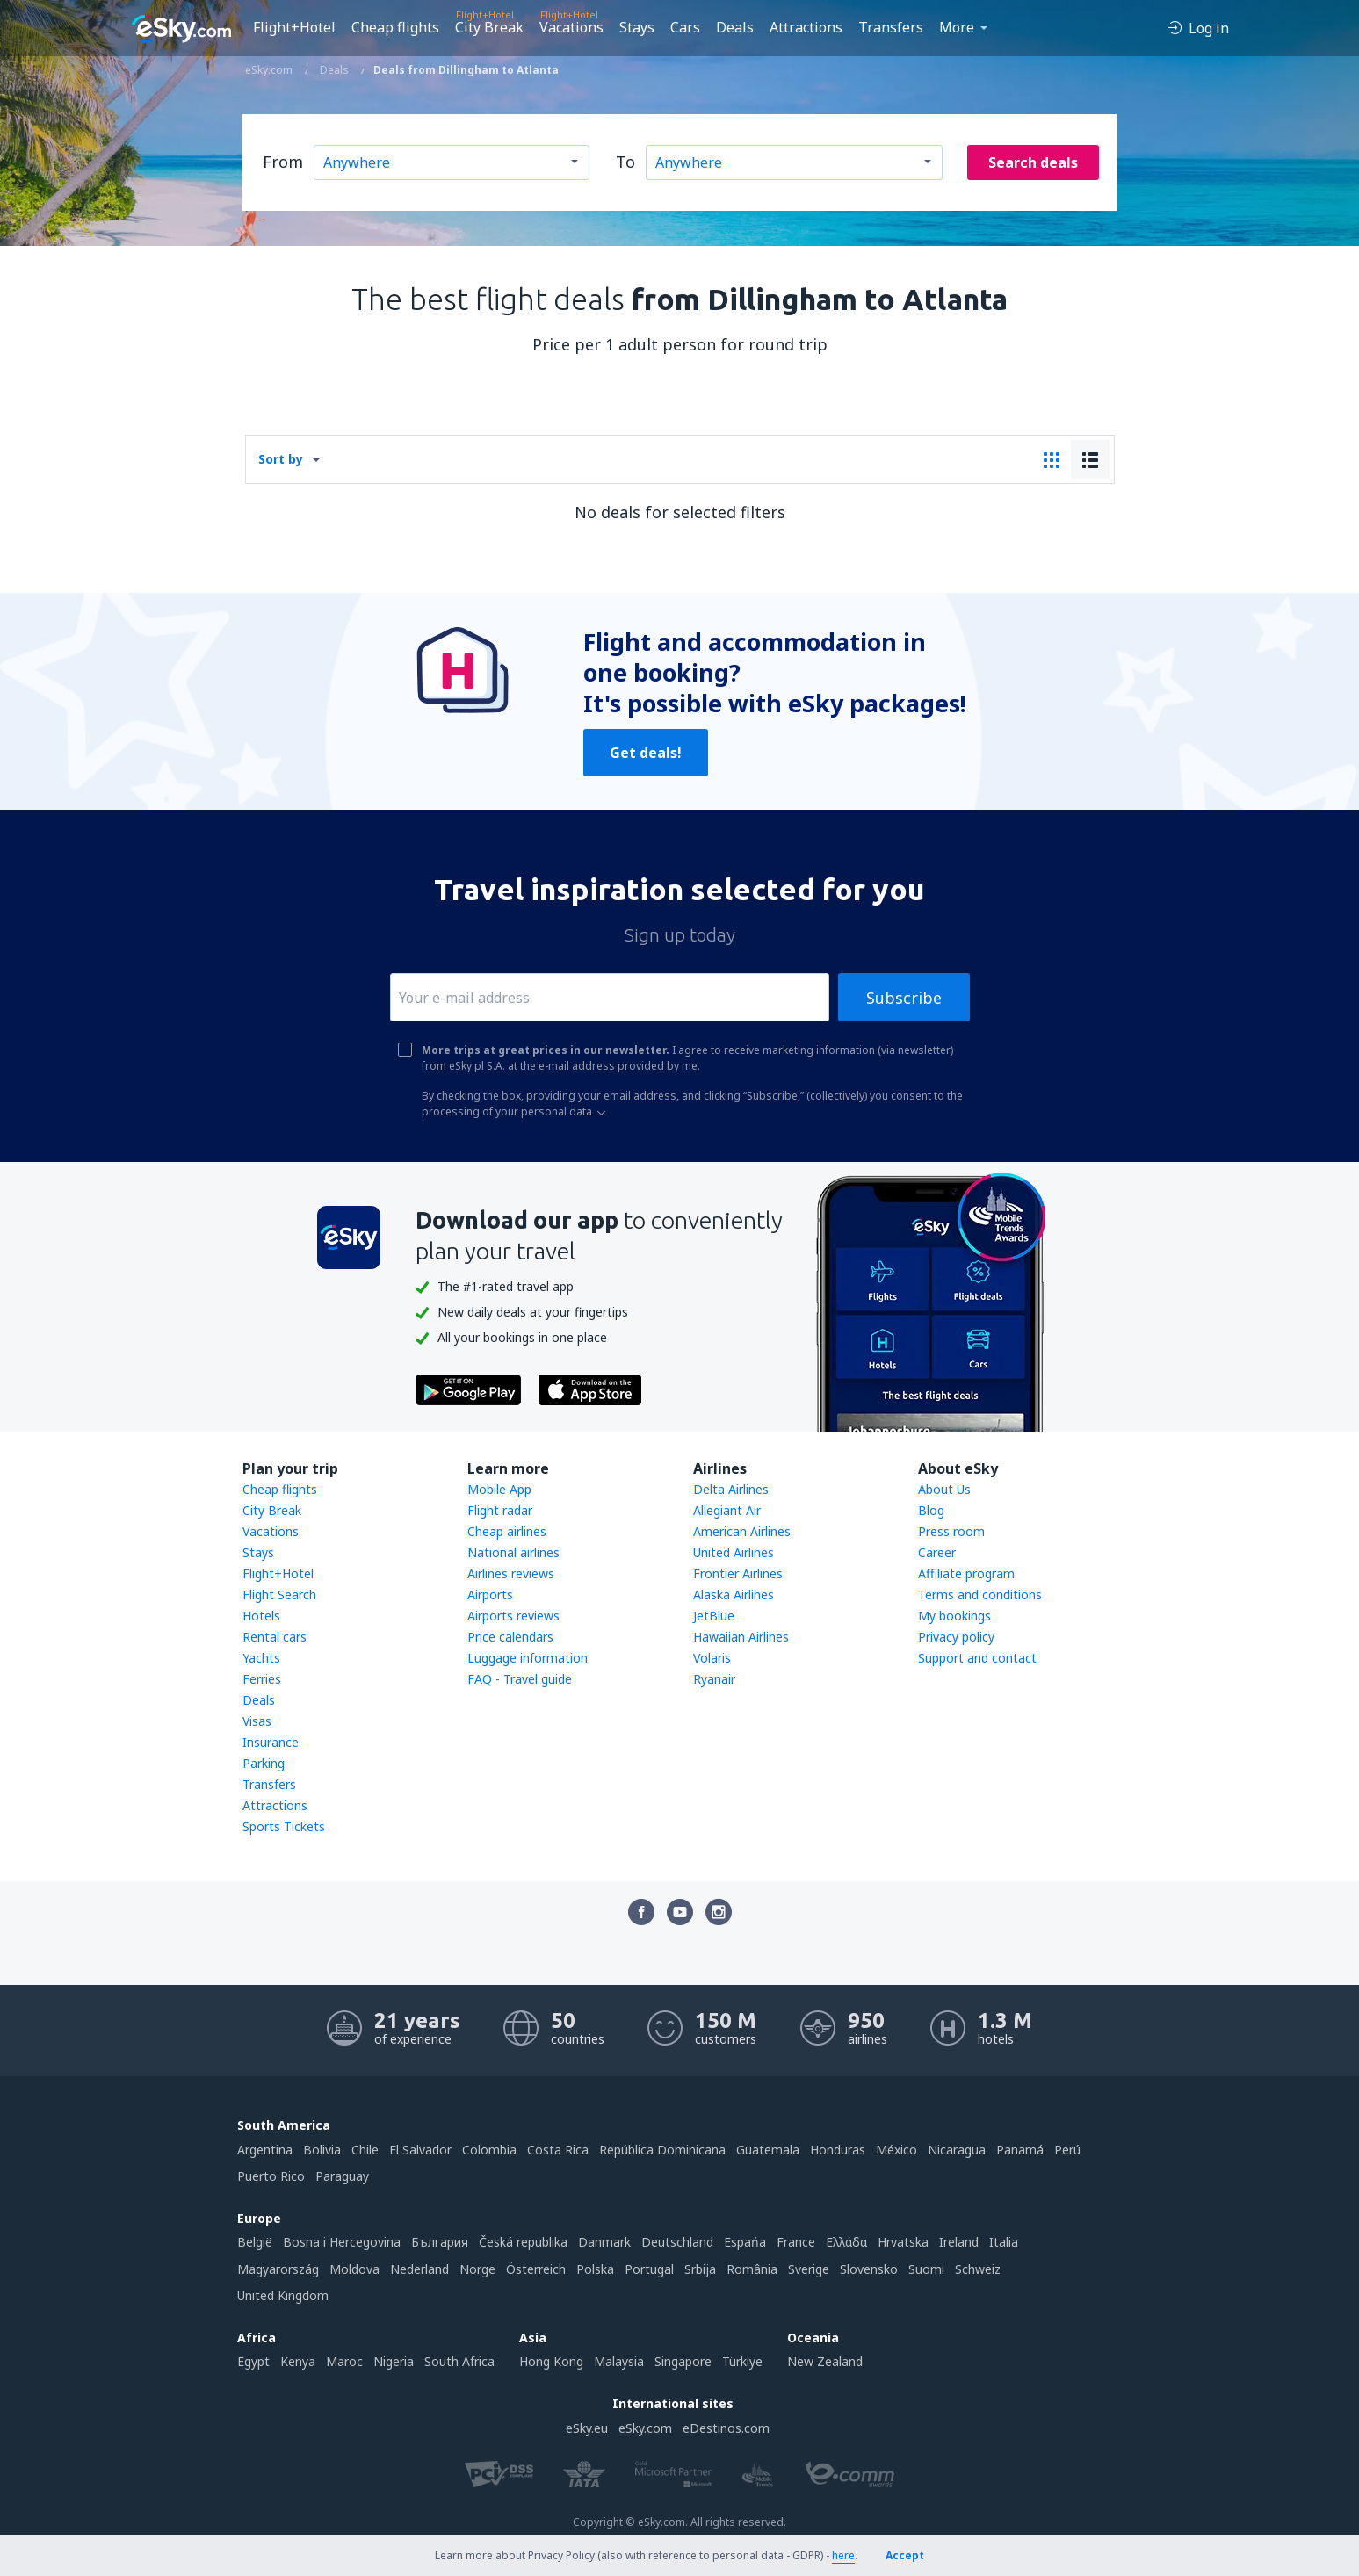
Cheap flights (395, 27)
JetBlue (713, 1615)
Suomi (926, 2269)
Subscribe (904, 997)
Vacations (571, 27)
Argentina (265, 2149)
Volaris (712, 1657)
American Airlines (742, 1531)
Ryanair (714, 1678)
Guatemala (767, 2149)
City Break (489, 27)
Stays (636, 27)
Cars (685, 27)
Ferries (261, 1678)
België (254, 2241)
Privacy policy (956, 1636)
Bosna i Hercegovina (342, 2241)
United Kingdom (283, 2295)
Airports (490, 1594)
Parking (263, 1763)
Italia (1003, 2241)
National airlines (513, 1552)
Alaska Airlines (733, 1594)
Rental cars (274, 1636)
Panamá (1020, 2149)
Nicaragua (957, 2149)
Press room (951, 1531)
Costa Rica (558, 2149)
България (439, 2241)
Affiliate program (966, 1573)
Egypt (253, 2361)
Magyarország (278, 2269)
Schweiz (978, 2269)
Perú (1067, 2149)
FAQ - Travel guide (519, 1678)
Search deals (1033, 162)
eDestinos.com (726, 2428)
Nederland (419, 2269)
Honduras (837, 2149)
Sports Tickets (283, 1826)
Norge (477, 2269)
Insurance (270, 1742)
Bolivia (322, 2149)
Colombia (489, 2149)
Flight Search (279, 1594)
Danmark (604, 2241)
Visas (256, 1721)
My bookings (954, 1615)
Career (937, 1552)
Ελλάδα (846, 2241)
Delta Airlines (731, 1489)
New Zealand (825, 2361)
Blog (931, 1510)
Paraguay (342, 2176)
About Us (944, 1489)
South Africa (459, 2361)
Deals (735, 27)
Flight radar (499, 1510)
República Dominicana (662, 2149)
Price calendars (510, 1636)
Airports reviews (513, 1615)
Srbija (700, 2269)
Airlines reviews (510, 1573)
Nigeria (393, 2361)
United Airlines (733, 1552)
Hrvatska (903, 2241)
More (956, 27)
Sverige (808, 2269)
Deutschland (677, 2241)
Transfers (890, 27)
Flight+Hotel (294, 27)
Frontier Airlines (738, 1573)
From (283, 161)
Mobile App (499, 1489)
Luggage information (527, 1657)
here (843, 2555)
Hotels (261, 1615)
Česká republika (523, 2241)
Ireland (959, 2241)
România (751, 2269)
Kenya (297, 2361)
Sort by (280, 459)
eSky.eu (587, 2428)
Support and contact (977, 1657)
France (796, 2241)
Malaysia (619, 2361)
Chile (365, 2149)
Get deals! (646, 752)
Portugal (649, 2269)
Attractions (806, 27)
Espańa (745, 2241)
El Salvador (420, 2149)
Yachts (261, 1657)
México (896, 2149)
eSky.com (645, 2428)
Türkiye (742, 2361)
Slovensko (869, 2269)
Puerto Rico (271, 2176)
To (625, 161)
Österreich (536, 2269)
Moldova (354, 2269)
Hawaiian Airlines (741, 1636)
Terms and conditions (980, 1594)
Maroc (344, 2361)
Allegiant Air (727, 1510)
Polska (595, 2269)
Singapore (683, 2361)
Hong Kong (551, 2361)
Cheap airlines (506, 1531)
